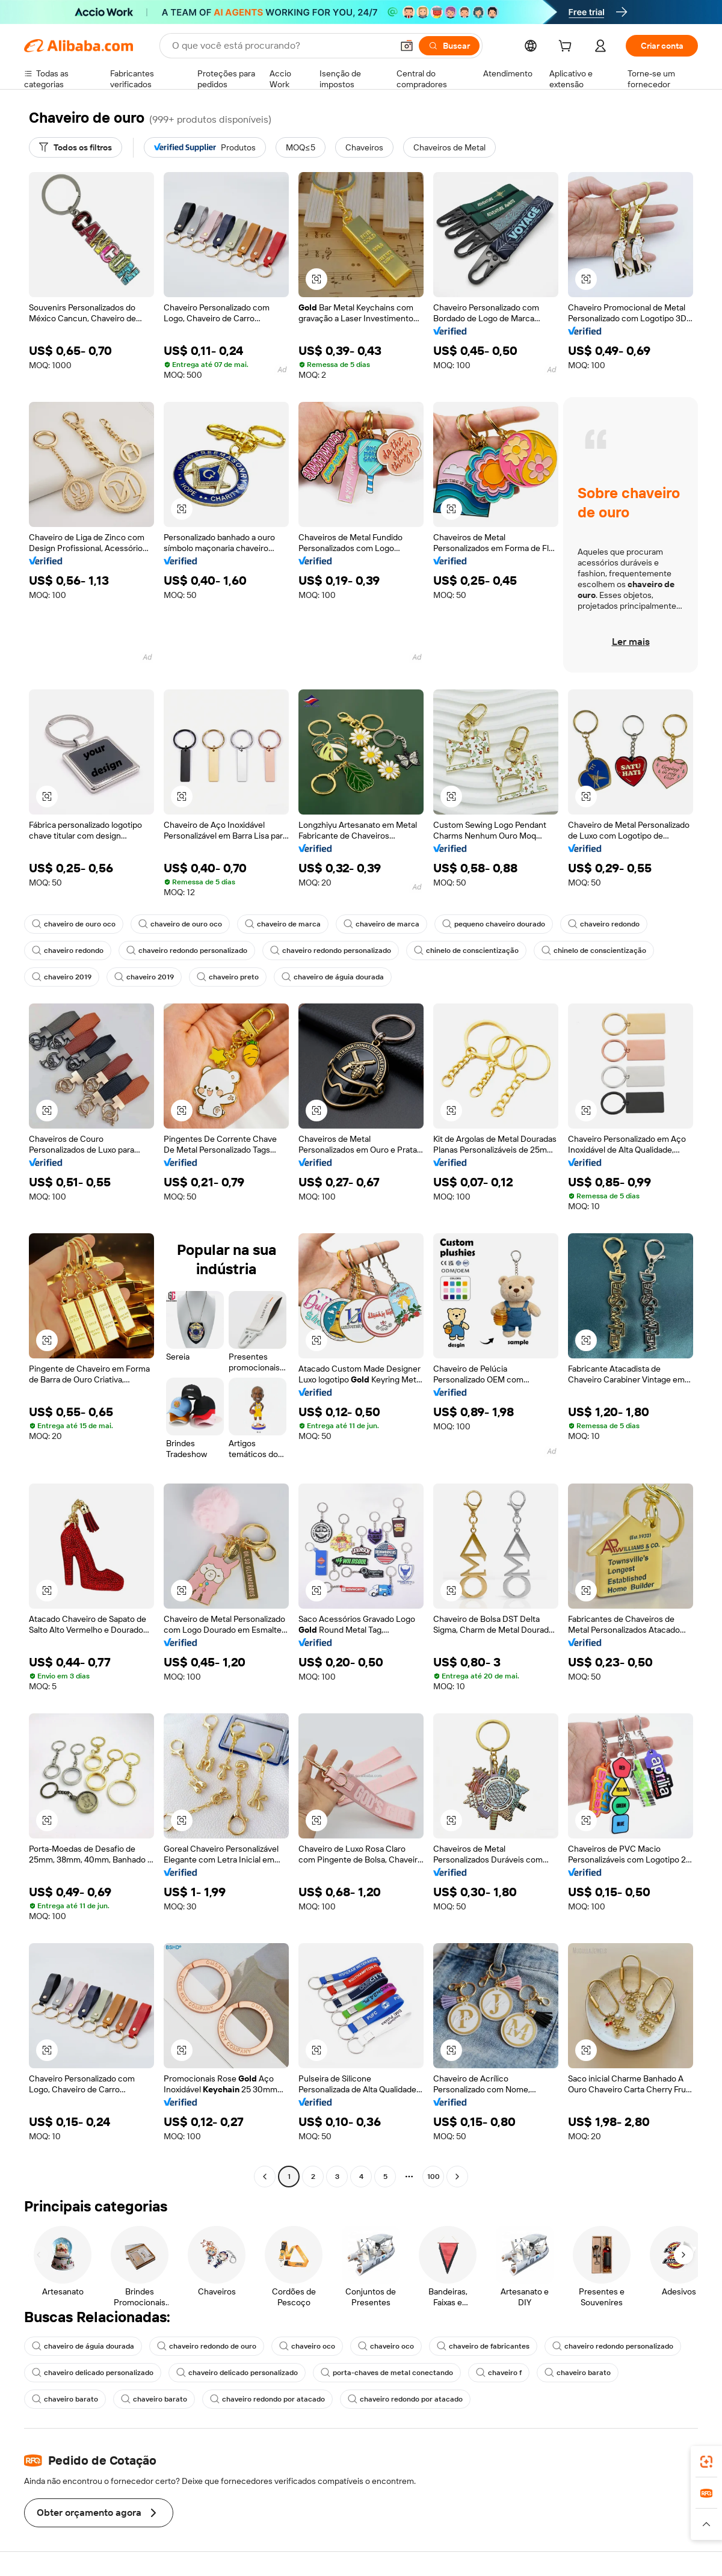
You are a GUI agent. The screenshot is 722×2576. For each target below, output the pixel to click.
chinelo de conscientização (466, 950)
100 (433, 2176)
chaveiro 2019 (61, 977)
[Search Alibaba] (281, 45)
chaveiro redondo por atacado (267, 2399)
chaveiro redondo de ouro (206, 2346)
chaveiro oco (307, 2346)
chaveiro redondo (604, 924)
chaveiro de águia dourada (333, 977)
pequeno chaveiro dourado (493, 924)
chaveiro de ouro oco (74, 924)
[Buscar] (449, 45)
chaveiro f (499, 2372)
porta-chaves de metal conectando (387, 2372)
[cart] (567, 47)
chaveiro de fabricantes (483, 2346)
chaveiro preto (228, 977)
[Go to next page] (457, 2176)
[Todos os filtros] (75, 147)
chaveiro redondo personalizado (186, 950)
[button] (407, 46)
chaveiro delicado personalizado (92, 2372)
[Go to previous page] (265, 2176)
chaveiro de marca (283, 924)
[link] (706, 2461)
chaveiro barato (578, 2372)
